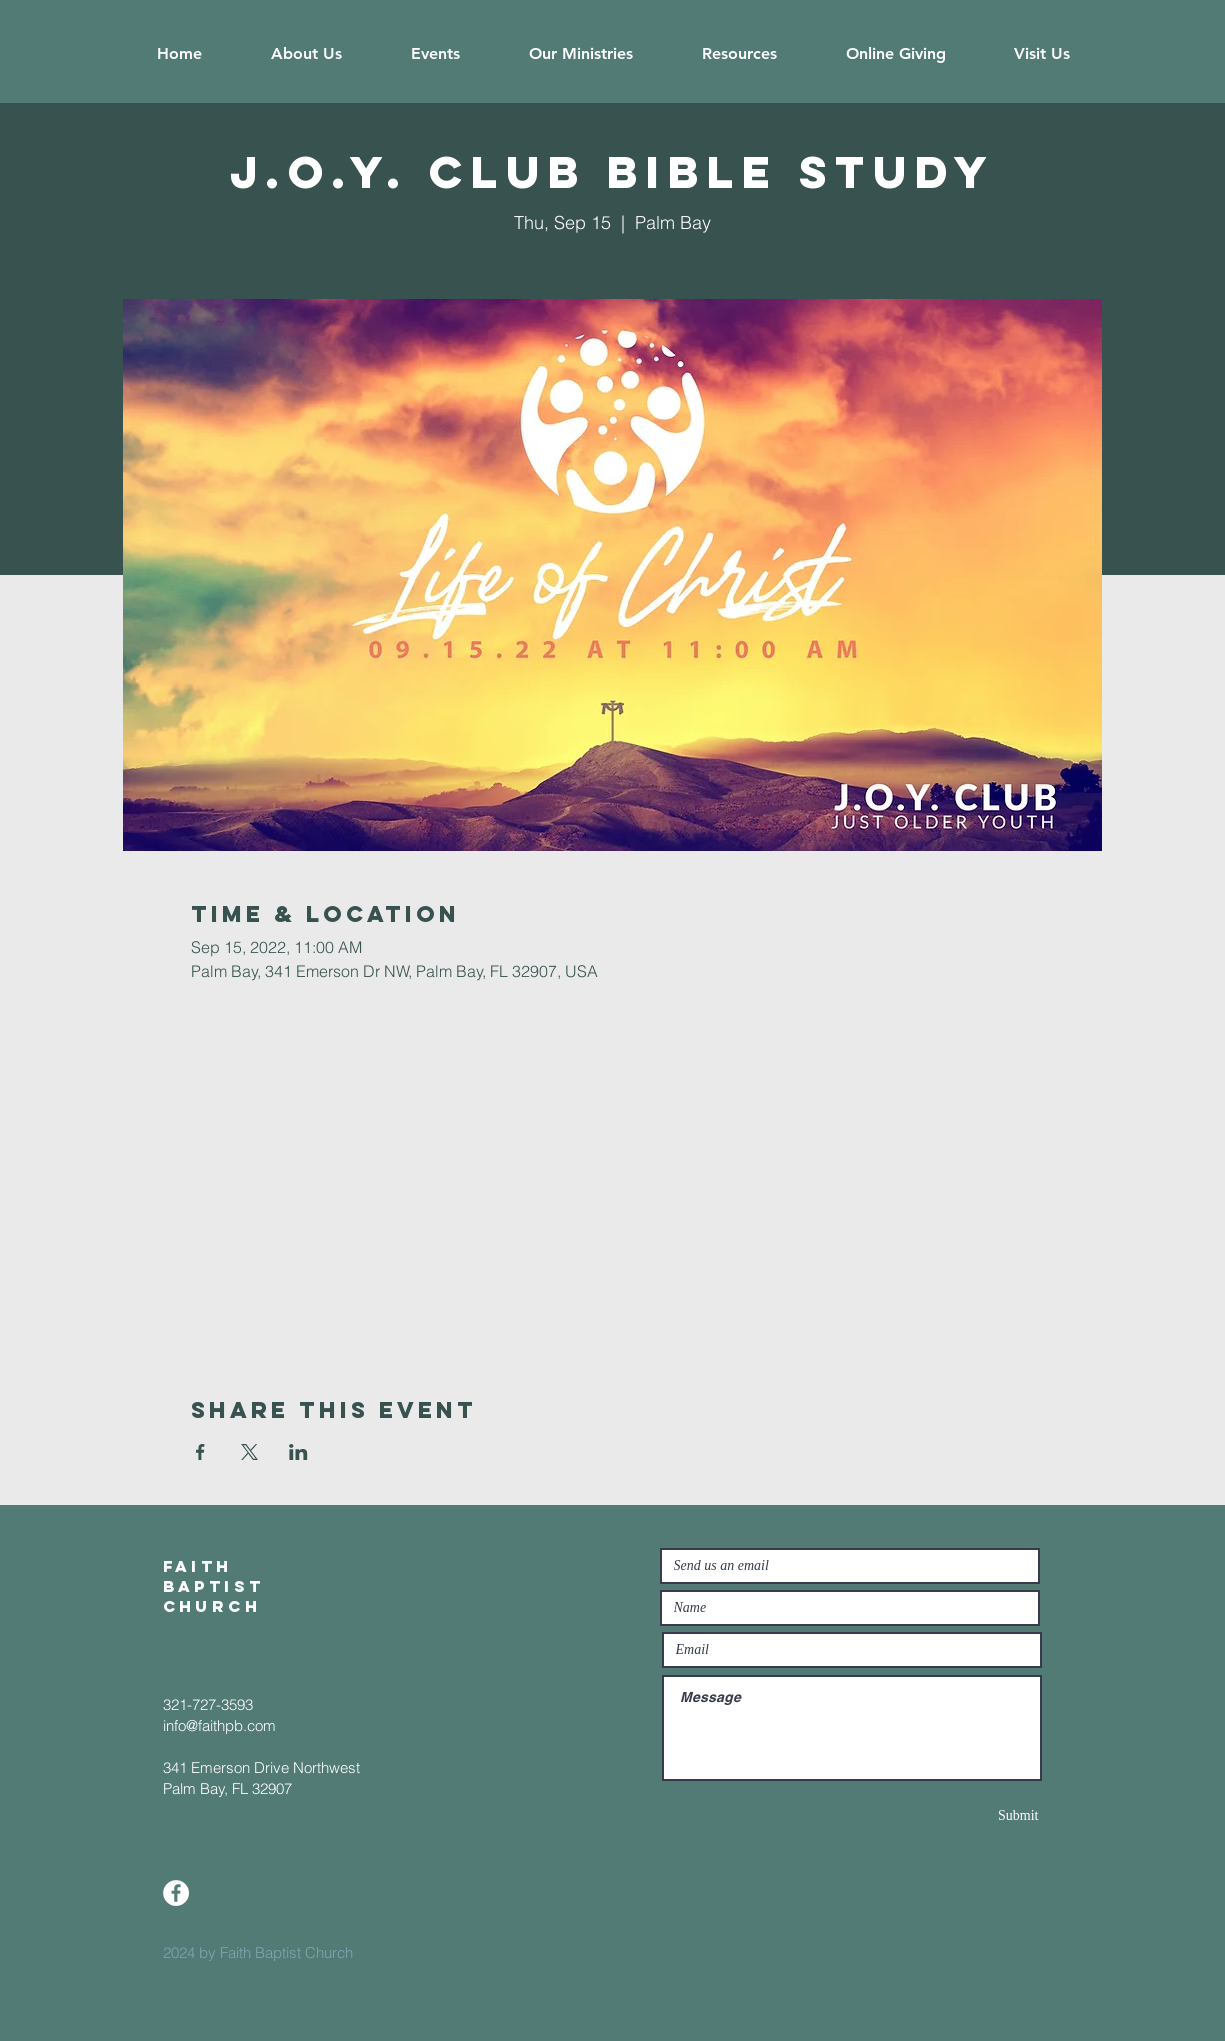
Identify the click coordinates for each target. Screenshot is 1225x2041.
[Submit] (968, 1815)
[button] (307, 54)
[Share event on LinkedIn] (298, 1452)
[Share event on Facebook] (200, 1452)
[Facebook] (176, 1893)
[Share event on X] (249, 1452)
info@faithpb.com (219, 1725)
